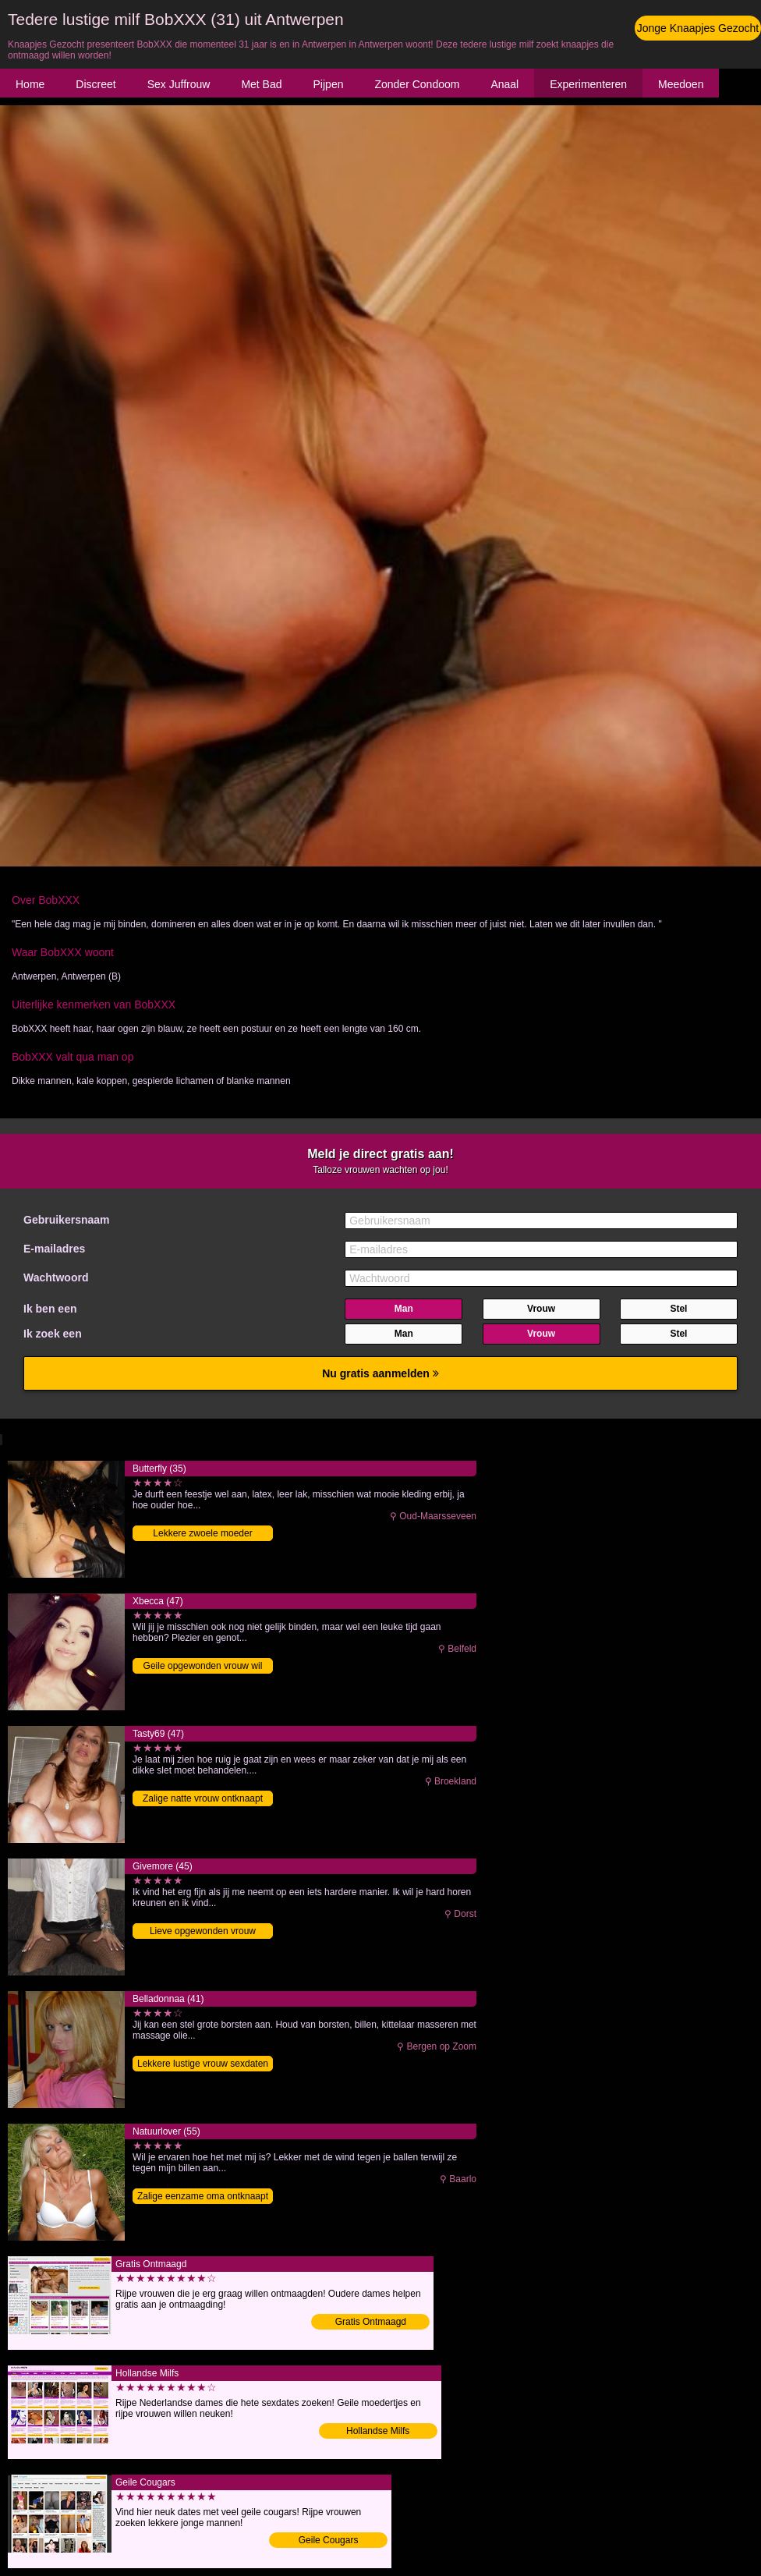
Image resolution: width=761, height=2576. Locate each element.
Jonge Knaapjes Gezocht (698, 28)
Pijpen (328, 84)
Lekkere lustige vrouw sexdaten (202, 2063)
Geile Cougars (329, 2540)
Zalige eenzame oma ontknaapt (202, 2196)
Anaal (504, 84)
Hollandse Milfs (377, 2430)
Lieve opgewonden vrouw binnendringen (203, 1932)
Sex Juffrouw (179, 84)
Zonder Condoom (416, 84)
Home (30, 84)
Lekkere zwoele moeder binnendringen (202, 1534)
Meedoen (680, 84)
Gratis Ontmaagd (370, 2321)
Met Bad (261, 84)
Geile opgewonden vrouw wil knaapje (203, 1667)
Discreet (95, 84)
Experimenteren (588, 84)
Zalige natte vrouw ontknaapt (203, 1798)
